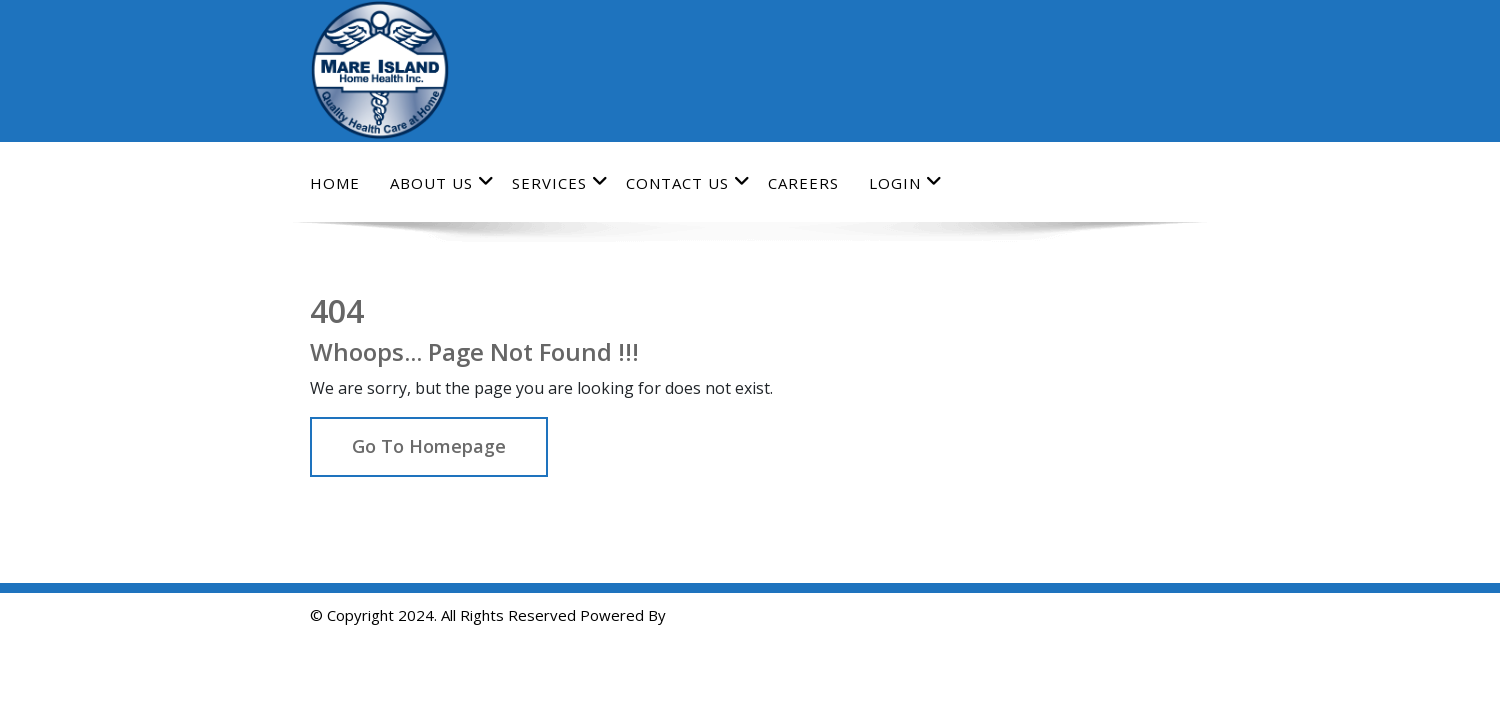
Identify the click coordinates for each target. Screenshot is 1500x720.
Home (335, 183)
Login (906, 182)
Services (560, 182)
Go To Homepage (429, 446)
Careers (803, 183)
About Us (442, 182)
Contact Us (688, 182)
